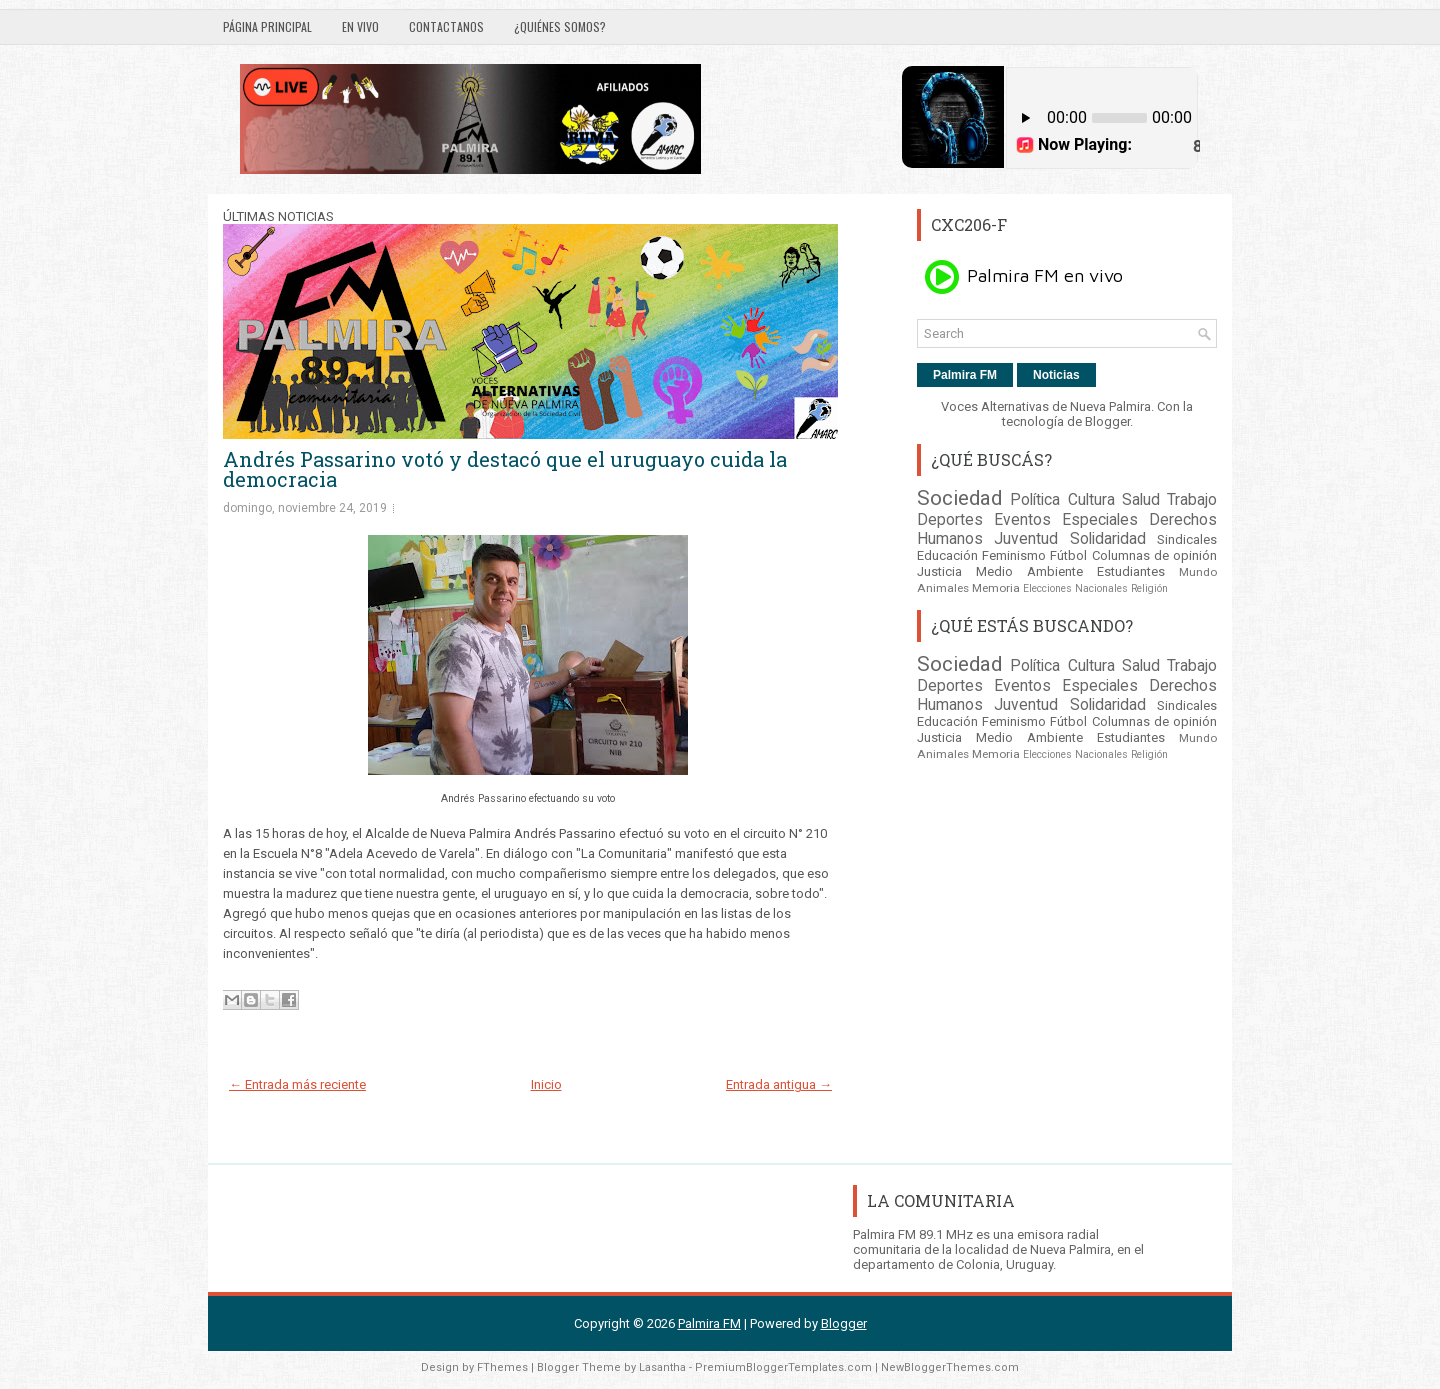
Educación (947, 555)
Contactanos (446, 26)
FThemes (502, 1367)
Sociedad (959, 498)
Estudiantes (1131, 571)
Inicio (546, 1084)
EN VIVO (360, 26)
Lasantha (662, 1367)
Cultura (1091, 500)
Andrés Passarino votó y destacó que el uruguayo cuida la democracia (505, 469)
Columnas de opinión (1154, 555)
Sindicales (1187, 539)
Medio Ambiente (1029, 571)
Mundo (1198, 572)
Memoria (996, 588)
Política (1035, 500)
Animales (943, 588)
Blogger (1107, 421)
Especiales (1100, 520)
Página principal (267, 26)
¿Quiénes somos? (560, 26)
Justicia (939, 571)
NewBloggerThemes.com (950, 1367)
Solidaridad (1108, 539)
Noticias (1056, 375)
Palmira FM (965, 375)
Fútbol (1068, 555)
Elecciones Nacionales (1075, 588)
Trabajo (1192, 500)
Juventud (1026, 539)
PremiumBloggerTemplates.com (783, 1367)
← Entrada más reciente (297, 1084)
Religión (1149, 588)
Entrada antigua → (779, 1084)
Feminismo (1014, 555)
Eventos (1022, 520)
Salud (1141, 500)
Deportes (950, 520)
